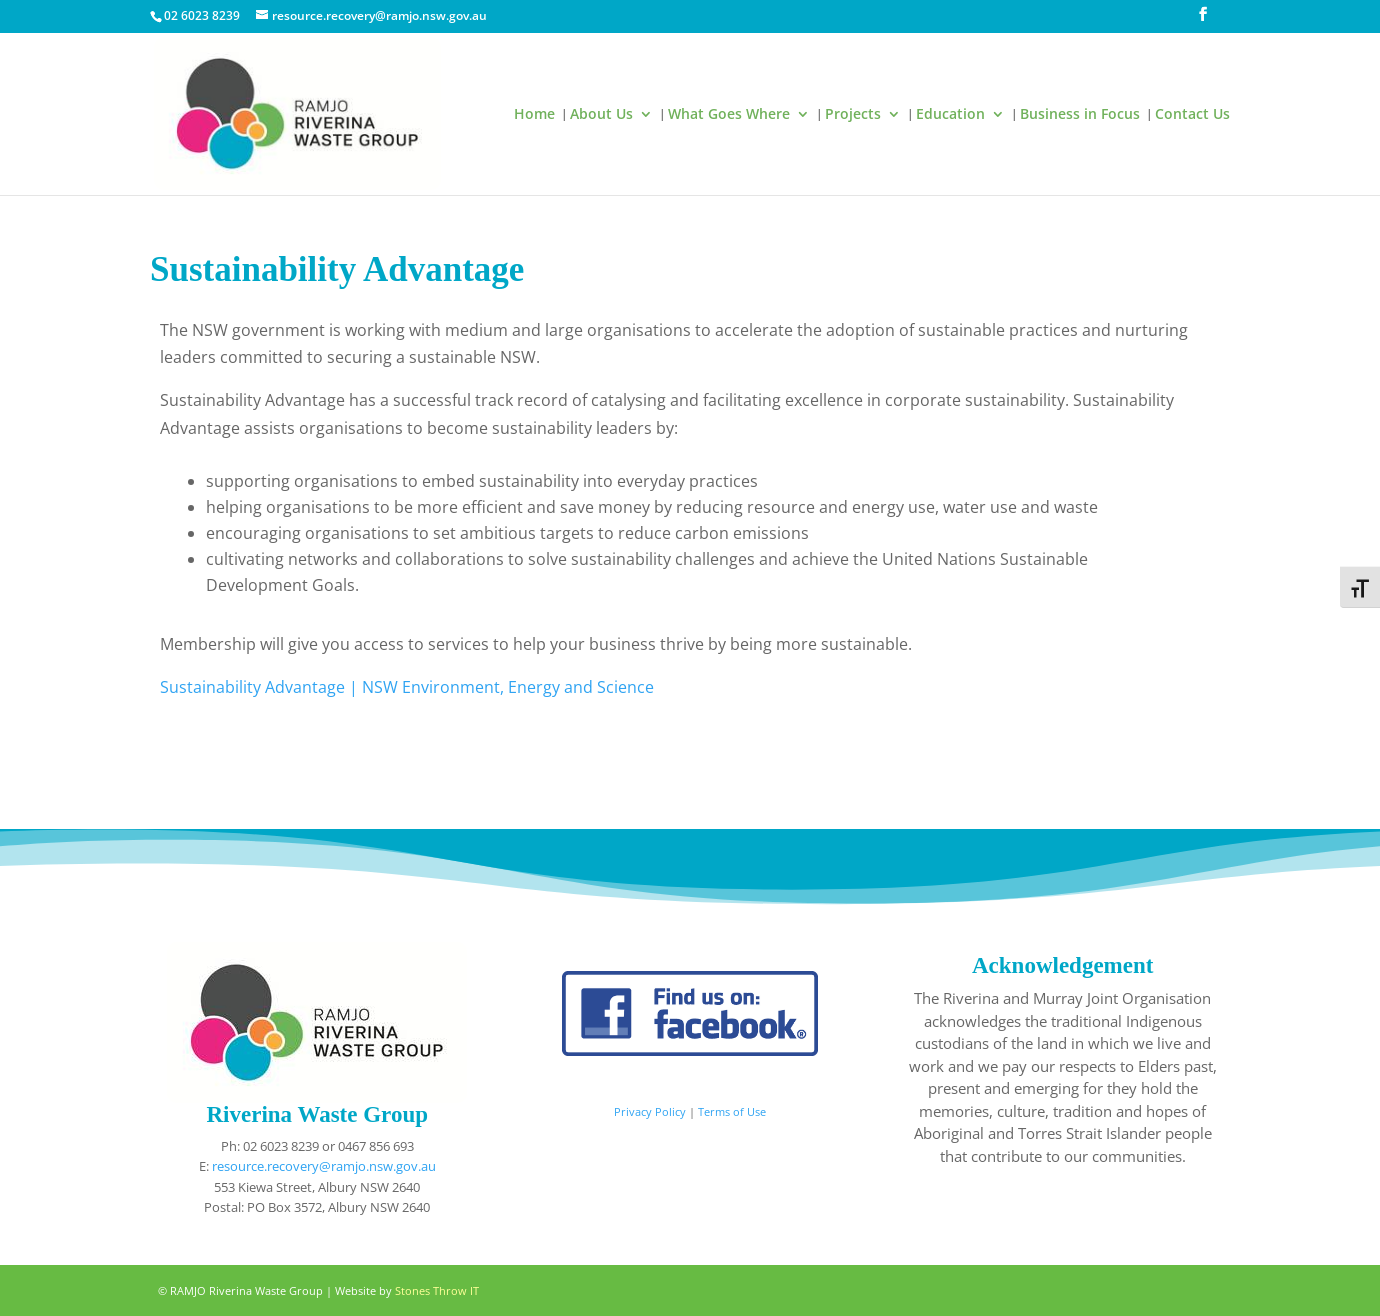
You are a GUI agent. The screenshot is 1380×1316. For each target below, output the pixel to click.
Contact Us (1192, 115)
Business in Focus (1080, 115)
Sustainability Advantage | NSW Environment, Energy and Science (407, 687)
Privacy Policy (650, 1112)
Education (950, 115)
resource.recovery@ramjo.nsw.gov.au (324, 1166)
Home (534, 115)
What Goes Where (729, 115)
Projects (853, 115)
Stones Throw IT (437, 1290)
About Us (601, 115)
